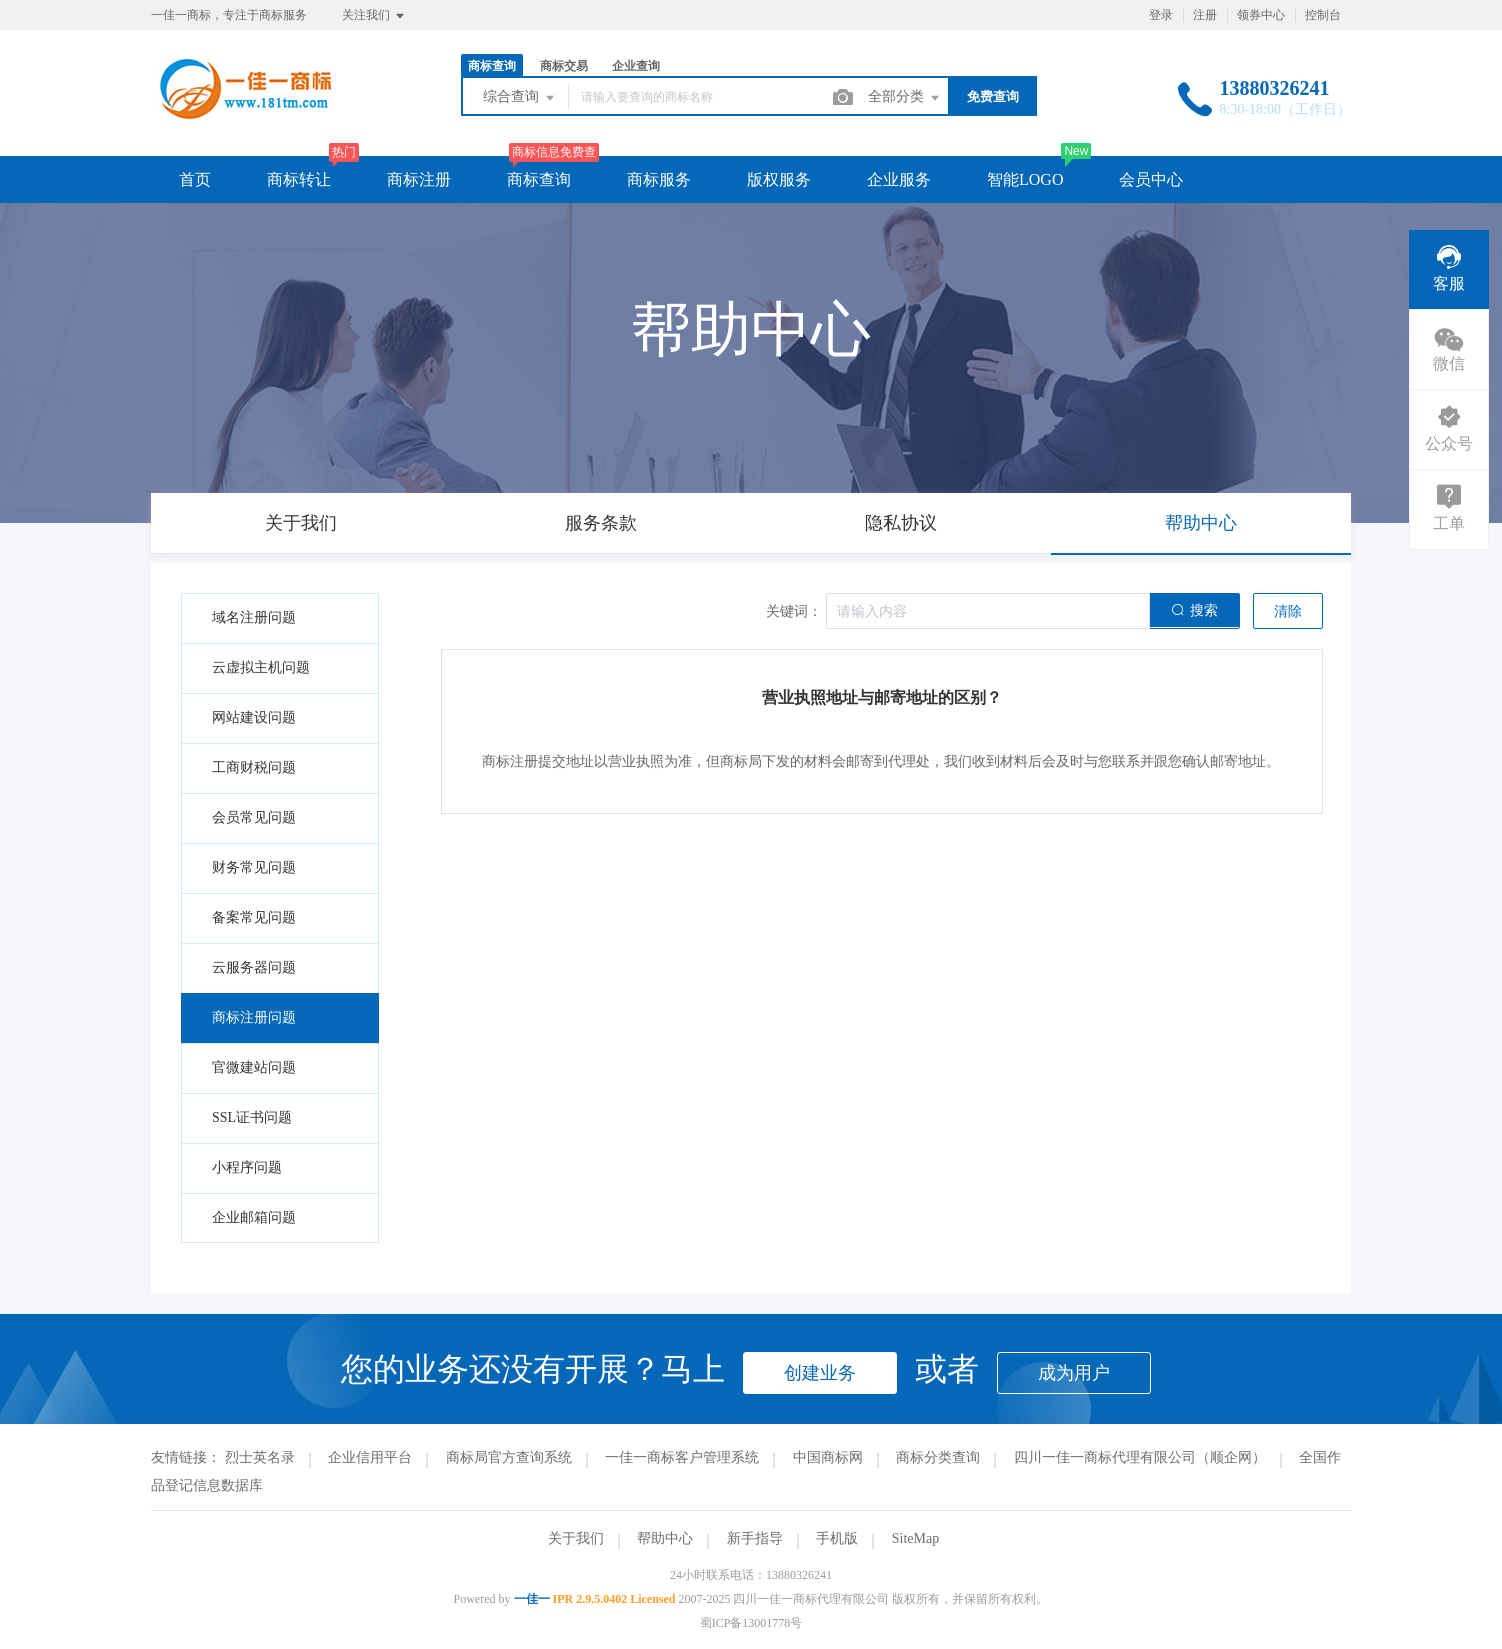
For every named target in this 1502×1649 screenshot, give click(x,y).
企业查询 (636, 66)
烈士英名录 (260, 1457)
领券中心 (1261, 15)
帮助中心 (665, 1538)
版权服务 (779, 179)
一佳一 (532, 1599)
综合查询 (520, 98)
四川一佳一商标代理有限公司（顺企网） (1140, 1457)
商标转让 (299, 179)
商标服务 (659, 179)
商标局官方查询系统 (509, 1457)
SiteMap (915, 1538)
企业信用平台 (370, 1457)
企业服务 (899, 179)
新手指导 (755, 1538)
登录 (1161, 15)
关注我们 (374, 16)
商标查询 (492, 66)
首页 (195, 179)
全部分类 (905, 98)
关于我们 (576, 1538)
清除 (1288, 611)
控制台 (1323, 15)
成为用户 (1074, 1373)
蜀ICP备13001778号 (751, 1623)
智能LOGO (1025, 179)
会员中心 (1151, 179)
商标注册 (419, 179)
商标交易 (564, 66)
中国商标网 (828, 1457)
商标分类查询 (938, 1457)
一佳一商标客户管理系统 (682, 1457)
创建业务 (820, 1373)
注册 (1205, 15)
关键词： (794, 611)
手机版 (837, 1538)
